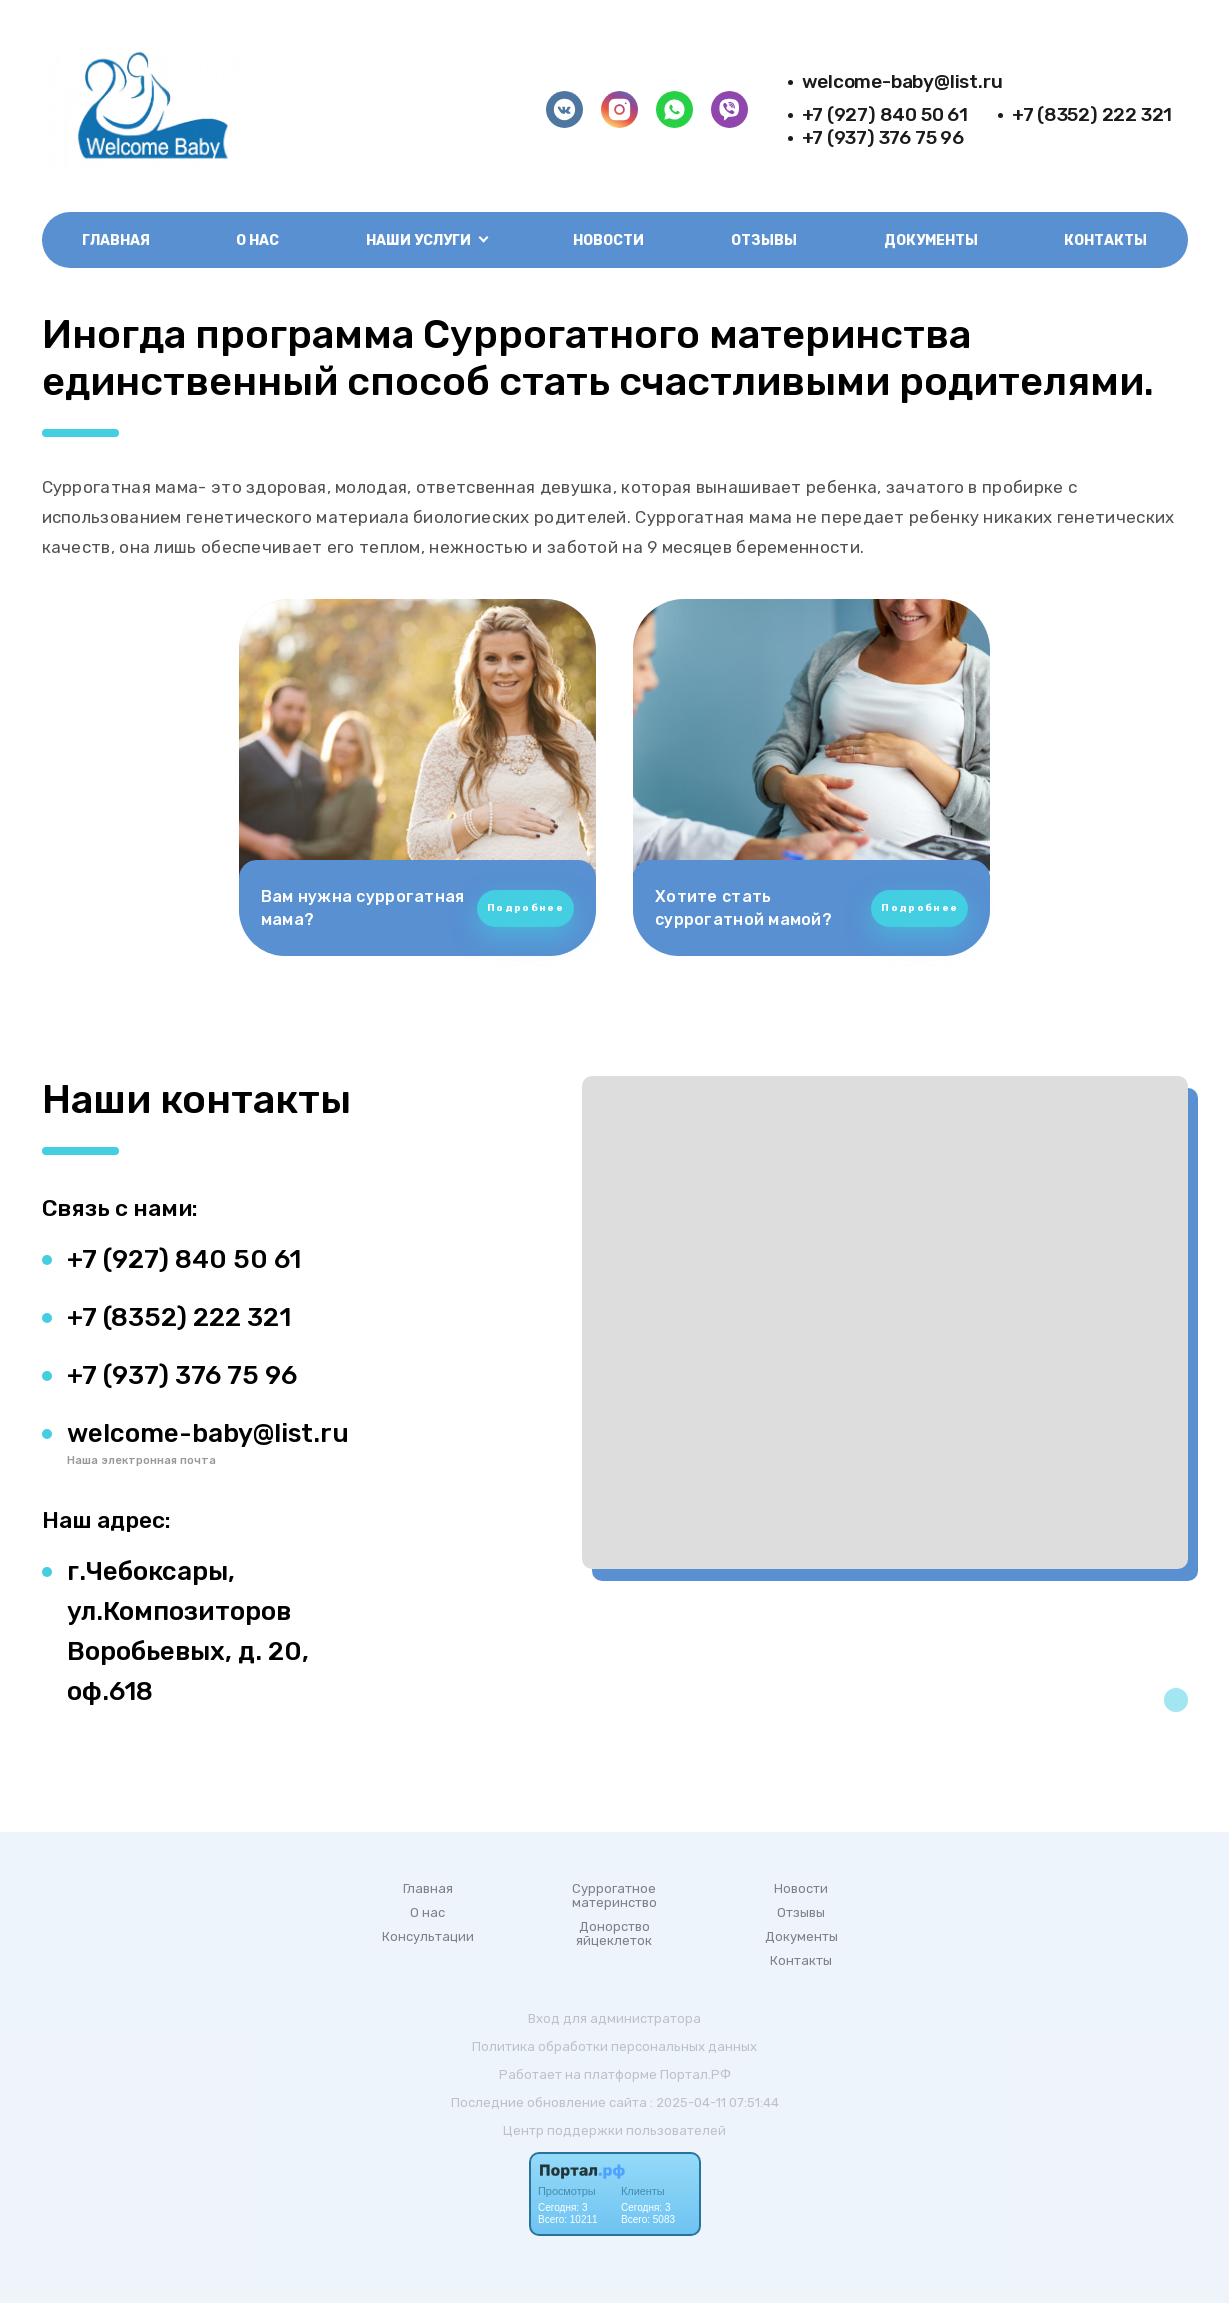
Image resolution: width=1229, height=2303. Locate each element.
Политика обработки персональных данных (614, 2046)
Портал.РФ (695, 2074)
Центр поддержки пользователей (614, 2130)
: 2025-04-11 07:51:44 (714, 2102)
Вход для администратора (614, 2018)
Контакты (1105, 240)
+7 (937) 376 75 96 (883, 137)
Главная (116, 240)
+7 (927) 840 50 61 (885, 114)
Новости (608, 240)
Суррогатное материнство (614, 1896)
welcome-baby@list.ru (902, 81)
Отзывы (764, 240)
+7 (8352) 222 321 (1092, 114)
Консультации (428, 1937)
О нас (257, 240)
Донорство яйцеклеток (614, 1934)
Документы (931, 240)
